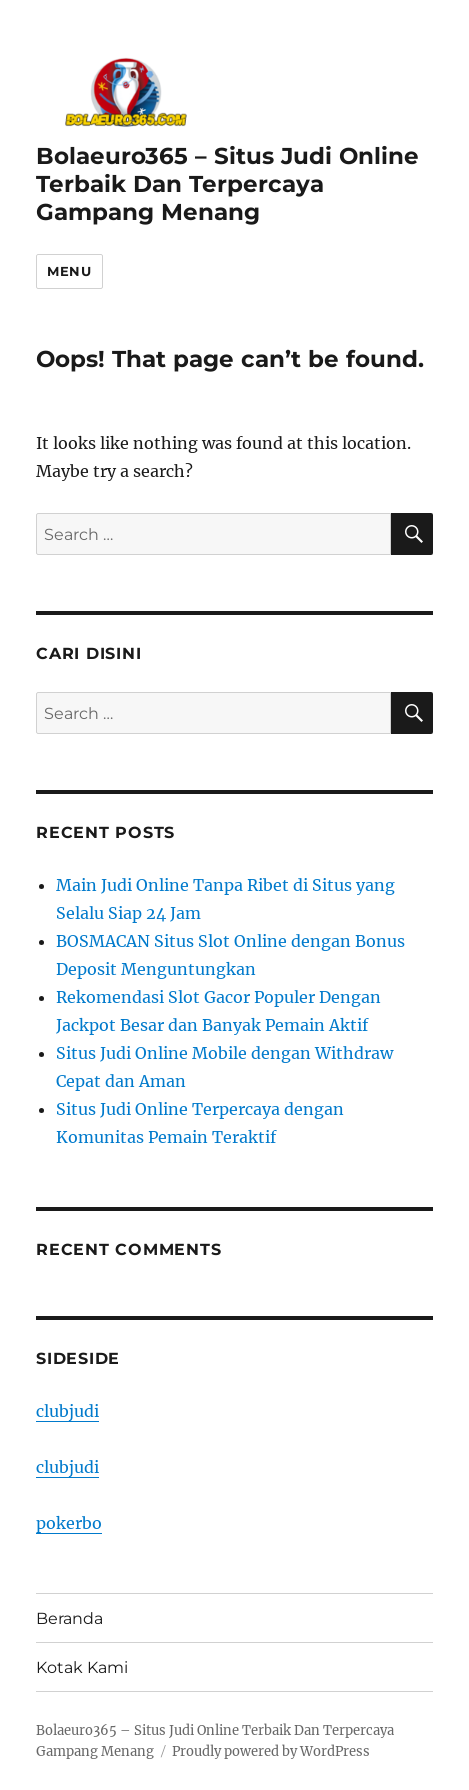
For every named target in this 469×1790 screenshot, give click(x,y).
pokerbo (69, 1523)
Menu (69, 271)
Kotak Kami (82, 1667)
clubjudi (67, 1411)
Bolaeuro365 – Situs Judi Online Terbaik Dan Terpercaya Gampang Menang (227, 184)
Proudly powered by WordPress (271, 1751)
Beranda (69, 1618)
